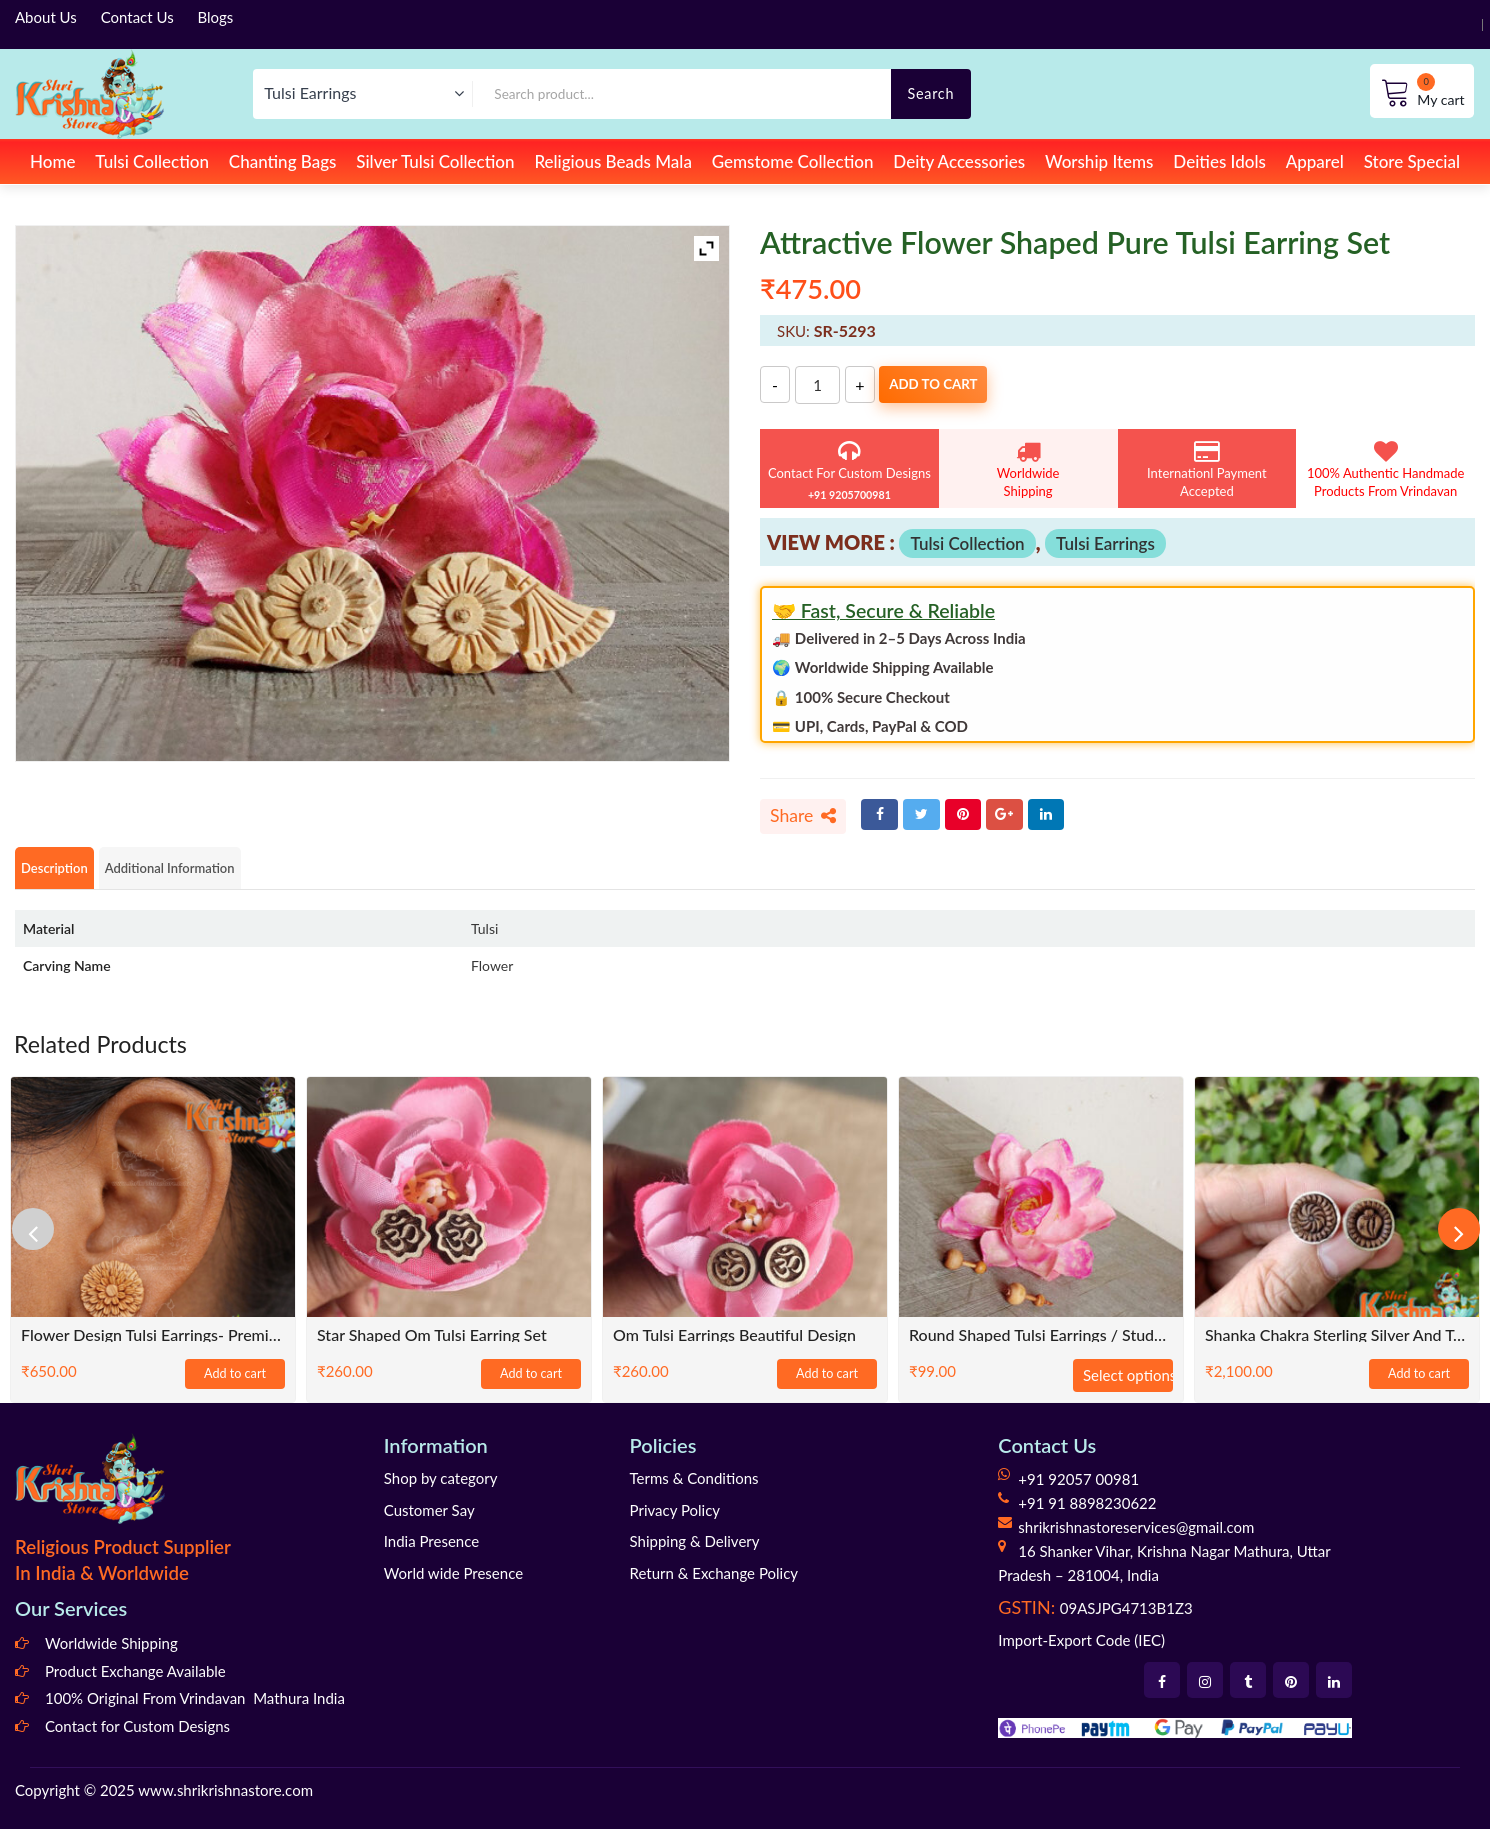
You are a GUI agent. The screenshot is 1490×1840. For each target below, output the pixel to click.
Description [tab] (67, 877)
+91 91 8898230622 (1087, 1514)
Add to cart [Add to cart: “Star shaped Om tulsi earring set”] (531, 1386)
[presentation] (45, 1241)
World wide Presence (453, 1584)
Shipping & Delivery (695, 1552)
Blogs (216, 17)
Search (930, 93)
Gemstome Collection (793, 161)
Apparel (1315, 161)
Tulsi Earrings (1105, 543)
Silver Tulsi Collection (435, 161)
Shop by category (441, 1489)
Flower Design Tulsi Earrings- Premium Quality (153, 1345)
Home (52, 161)
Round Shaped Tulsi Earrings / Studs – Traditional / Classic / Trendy (1041, 1345)
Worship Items (1099, 161)
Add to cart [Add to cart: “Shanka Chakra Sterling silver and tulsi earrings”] (1419, 1386)
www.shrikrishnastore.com (225, 1802)
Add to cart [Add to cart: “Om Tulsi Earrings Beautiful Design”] (827, 1386)
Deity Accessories (959, 161)
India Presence (431, 1552)
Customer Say (429, 1521)
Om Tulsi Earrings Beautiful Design (734, 1345)
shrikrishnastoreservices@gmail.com (1136, 1538)
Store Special (1412, 161)
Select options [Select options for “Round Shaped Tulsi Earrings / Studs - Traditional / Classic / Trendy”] (1128, 1386)
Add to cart (969, 385)
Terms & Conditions (694, 1489)
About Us (46, 17)
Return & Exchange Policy (714, 1584)
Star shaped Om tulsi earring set (432, 1345)
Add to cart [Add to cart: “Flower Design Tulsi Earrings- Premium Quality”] (235, 1386)
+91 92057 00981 (1078, 1490)
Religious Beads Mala (613, 161)
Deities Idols (1219, 161)
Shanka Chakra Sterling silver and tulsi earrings (1337, 1345)
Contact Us (137, 17)
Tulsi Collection (152, 161)
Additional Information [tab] (220, 877)
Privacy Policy (675, 1521)
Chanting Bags (283, 161)
